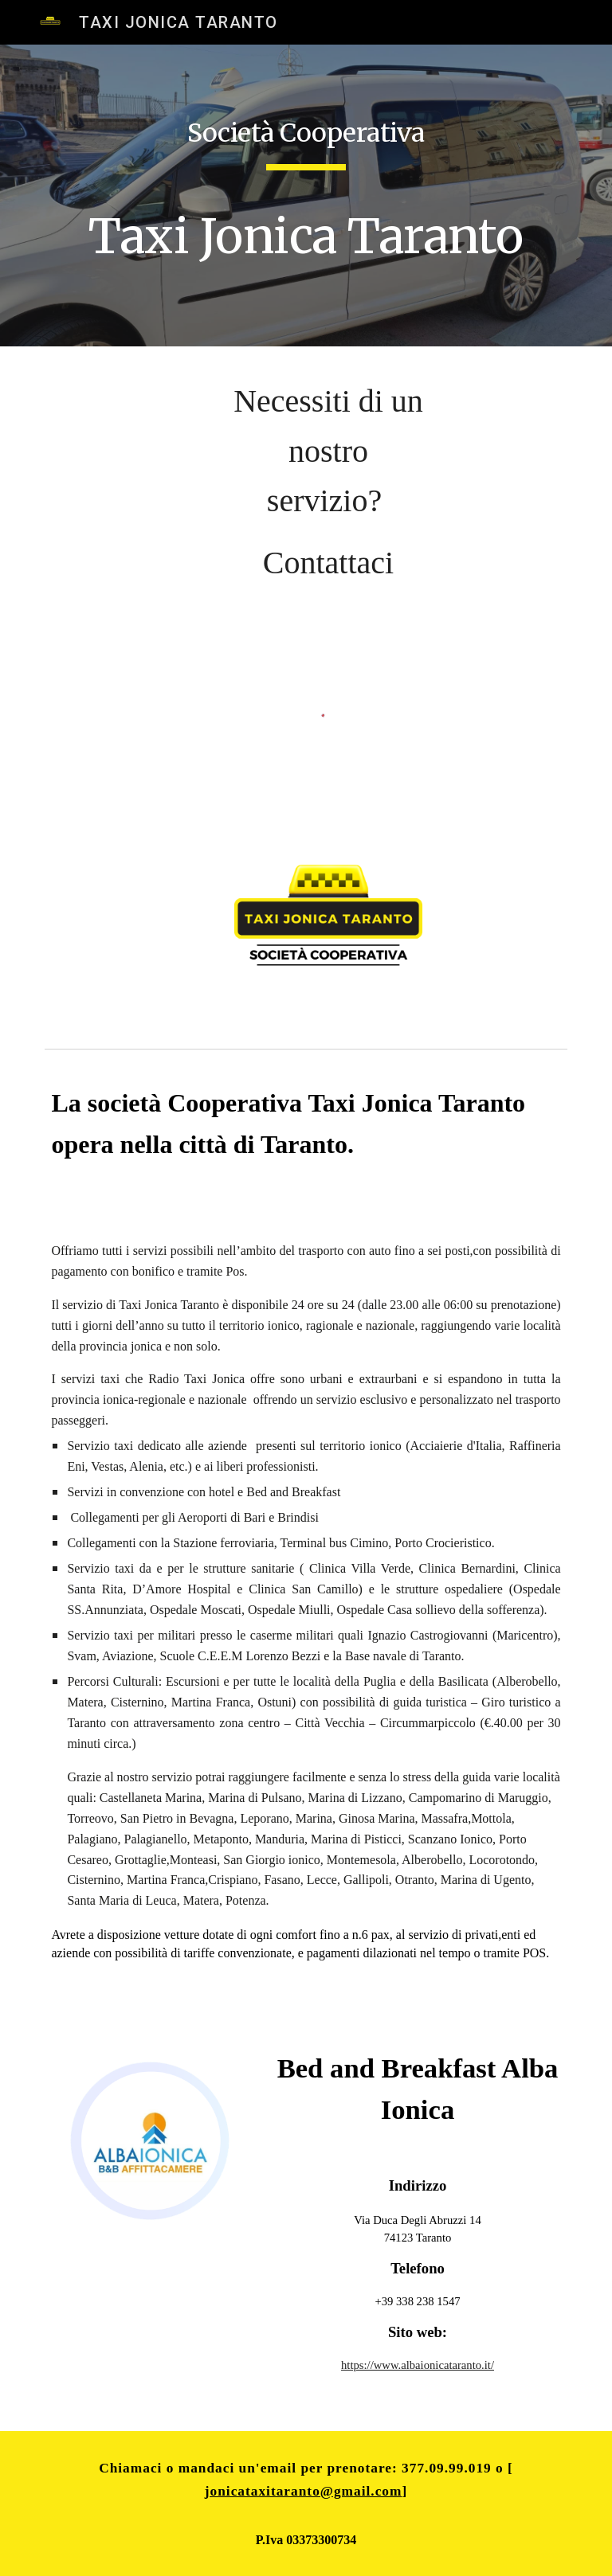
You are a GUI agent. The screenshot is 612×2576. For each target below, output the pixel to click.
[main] (306, 195)
